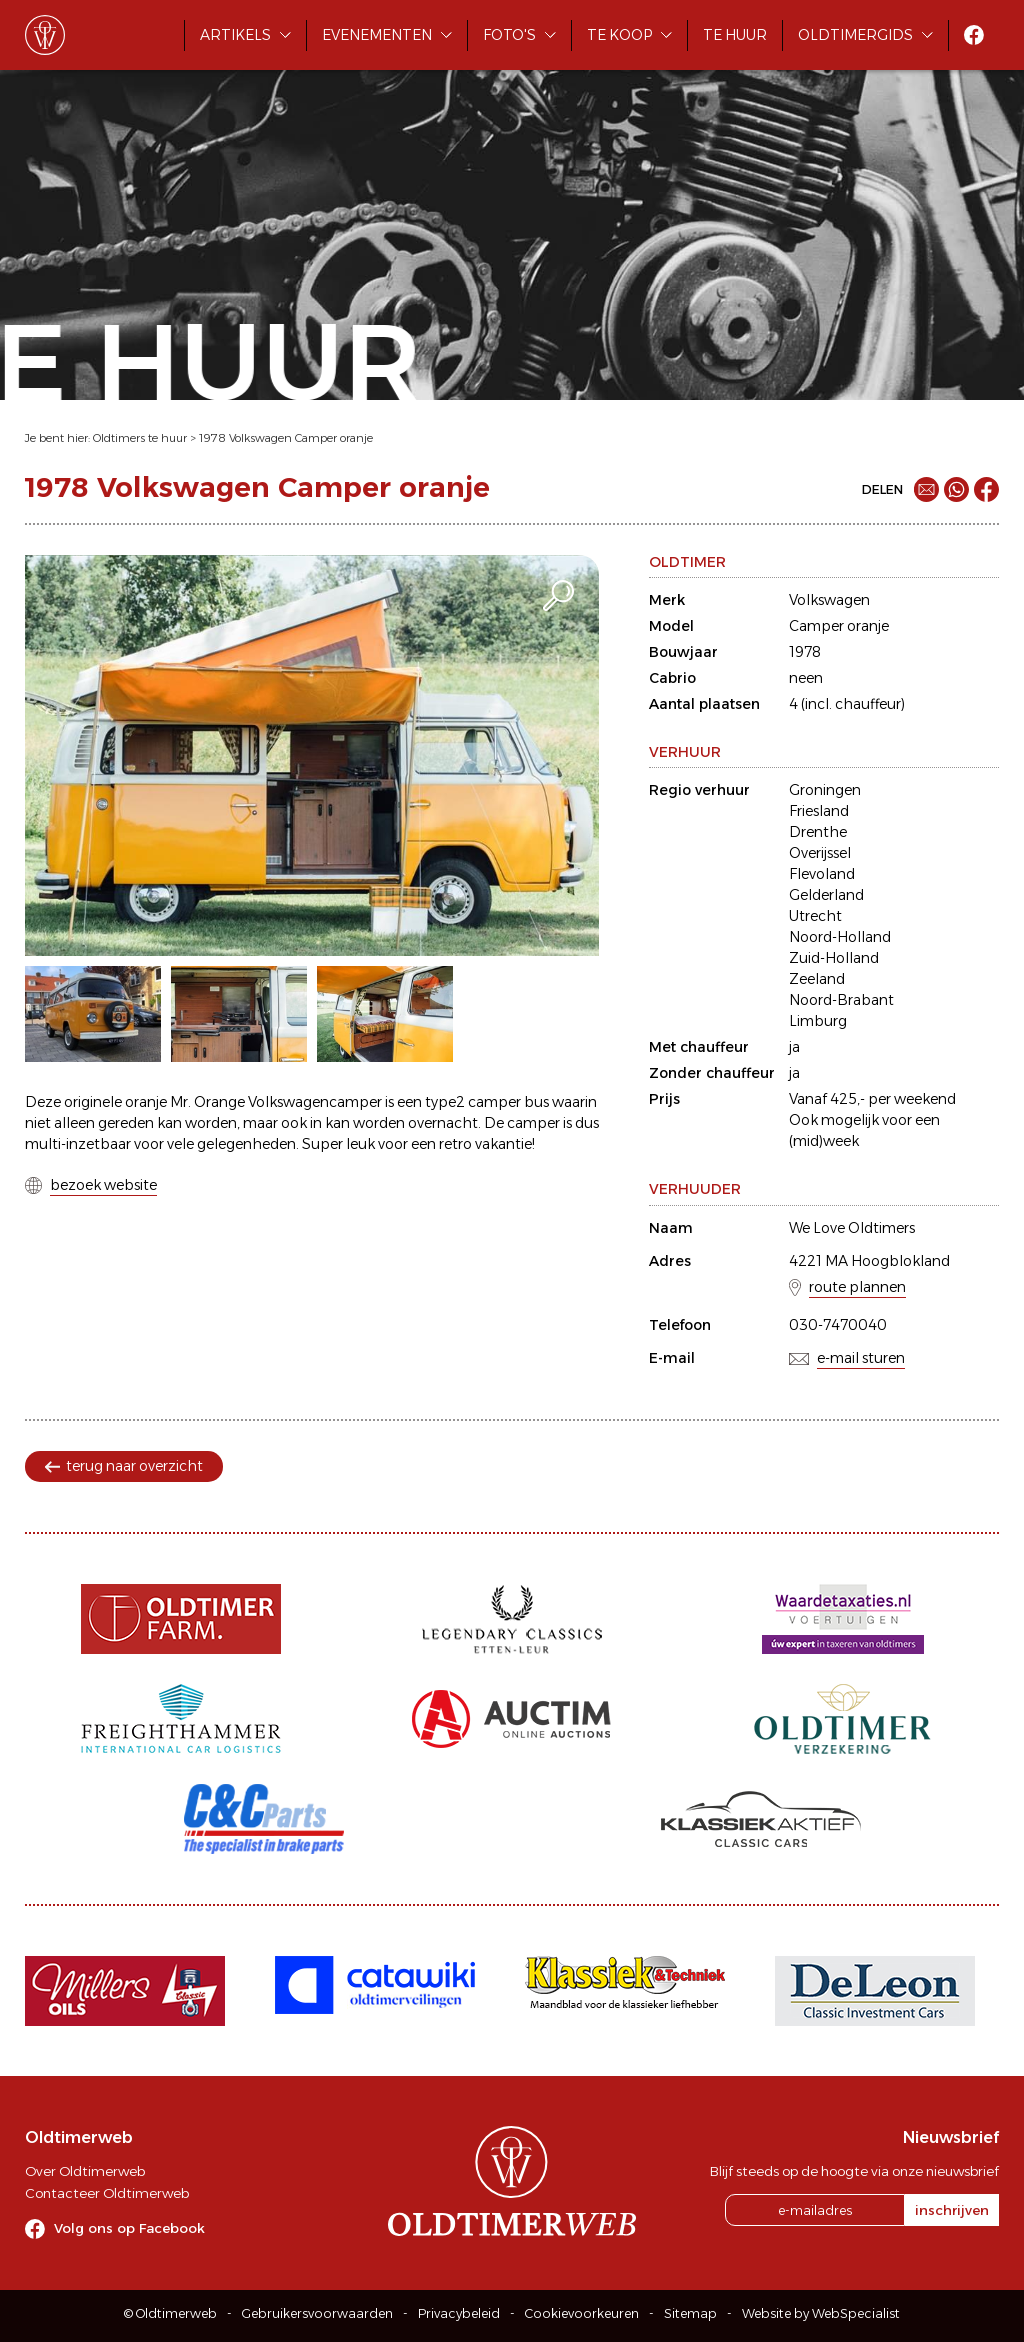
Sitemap (690, 2313)
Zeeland (817, 979)
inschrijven (952, 2210)
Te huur (735, 35)
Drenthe (818, 832)
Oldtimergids (855, 35)
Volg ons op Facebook (129, 2228)
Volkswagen (829, 600)
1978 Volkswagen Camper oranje (286, 438)
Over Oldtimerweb (85, 2171)
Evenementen (377, 35)
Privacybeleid (459, 2313)
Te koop (619, 35)
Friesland (819, 811)
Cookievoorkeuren (582, 2313)
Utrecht (815, 916)
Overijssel (820, 853)
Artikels (235, 35)
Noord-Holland (840, 937)
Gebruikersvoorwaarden (317, 2313)
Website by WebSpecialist (821, 2313)
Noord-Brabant (841, 1000)
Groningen (825, 790)
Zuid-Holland (834, 958)
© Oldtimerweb (170, 2313)
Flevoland (822, 874)
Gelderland (826, 895)
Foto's (509, 35)
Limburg (818, 1021)
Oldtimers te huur (140, 438)
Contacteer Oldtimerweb (107, 2193)
